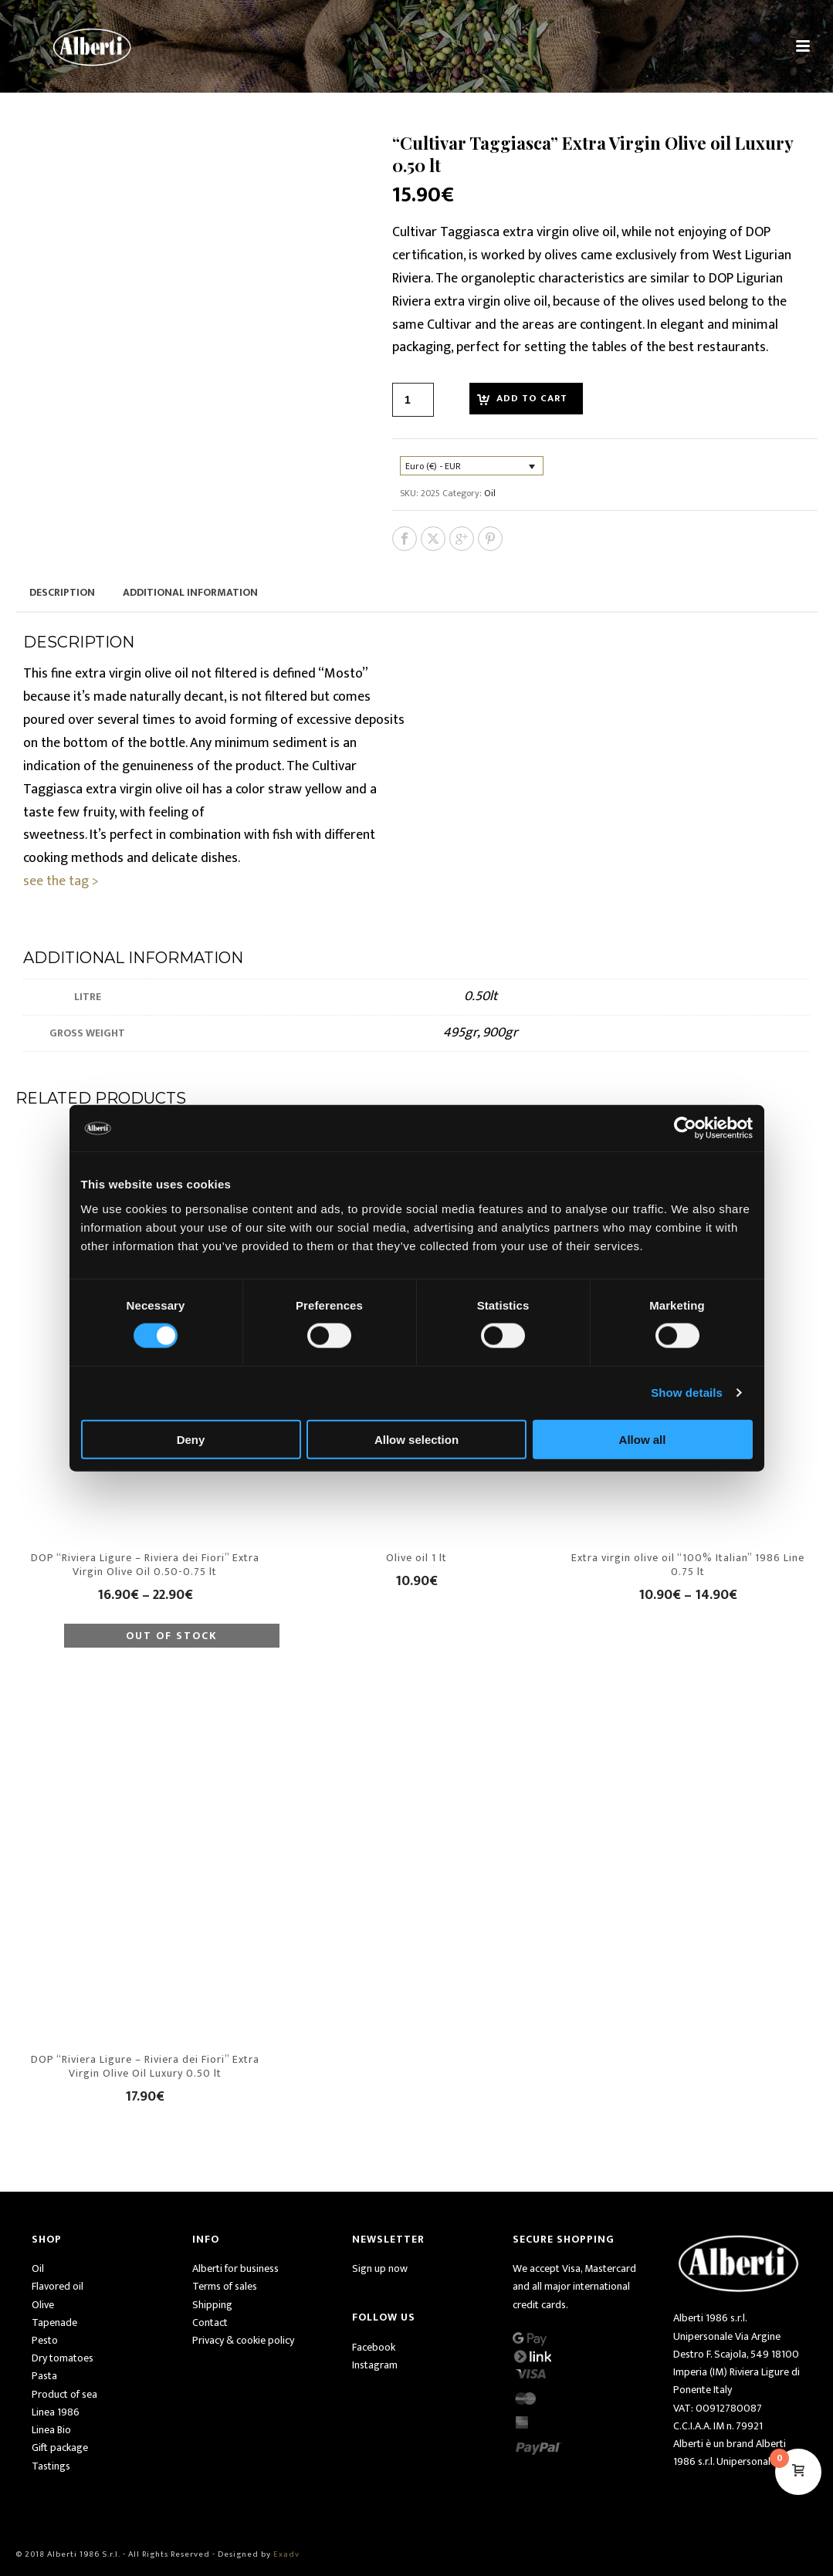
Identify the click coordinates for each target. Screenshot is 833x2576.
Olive (43, 2305)
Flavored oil (57, 2286)
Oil (490, 493)
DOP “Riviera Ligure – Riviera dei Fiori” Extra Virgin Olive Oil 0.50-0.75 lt (145, 1564)
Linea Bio (51, 2430)
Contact (210, 2322)
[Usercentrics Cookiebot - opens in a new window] (685, 1128)
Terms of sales (224, 2286)
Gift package (60, 2447)
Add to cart (531, 398)
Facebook (373, 2347)
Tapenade (54, 2322)
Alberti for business (235, 2268)
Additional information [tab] (190, 592)
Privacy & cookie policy (243, 2340)
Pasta (44, 2376)
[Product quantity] (413, 400)
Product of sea (64, 2394)
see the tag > (61, 881)
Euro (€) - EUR (433, 466)
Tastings (51, 2466)
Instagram (375, 2365)
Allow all (642, 1438)
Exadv (286, 2554)
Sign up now (380, 2268)
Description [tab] (62, 592)
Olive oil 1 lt (416, 1558)
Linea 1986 (56, 2412)
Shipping (212, 2305)
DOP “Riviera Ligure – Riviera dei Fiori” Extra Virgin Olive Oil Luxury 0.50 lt (145, 2066)
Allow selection (416, 1438)
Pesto (45, 2340)
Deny (191, 1438)
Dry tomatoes (62, 2358)
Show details (687, 1392)
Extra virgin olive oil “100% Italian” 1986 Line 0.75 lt (687, 1564)
